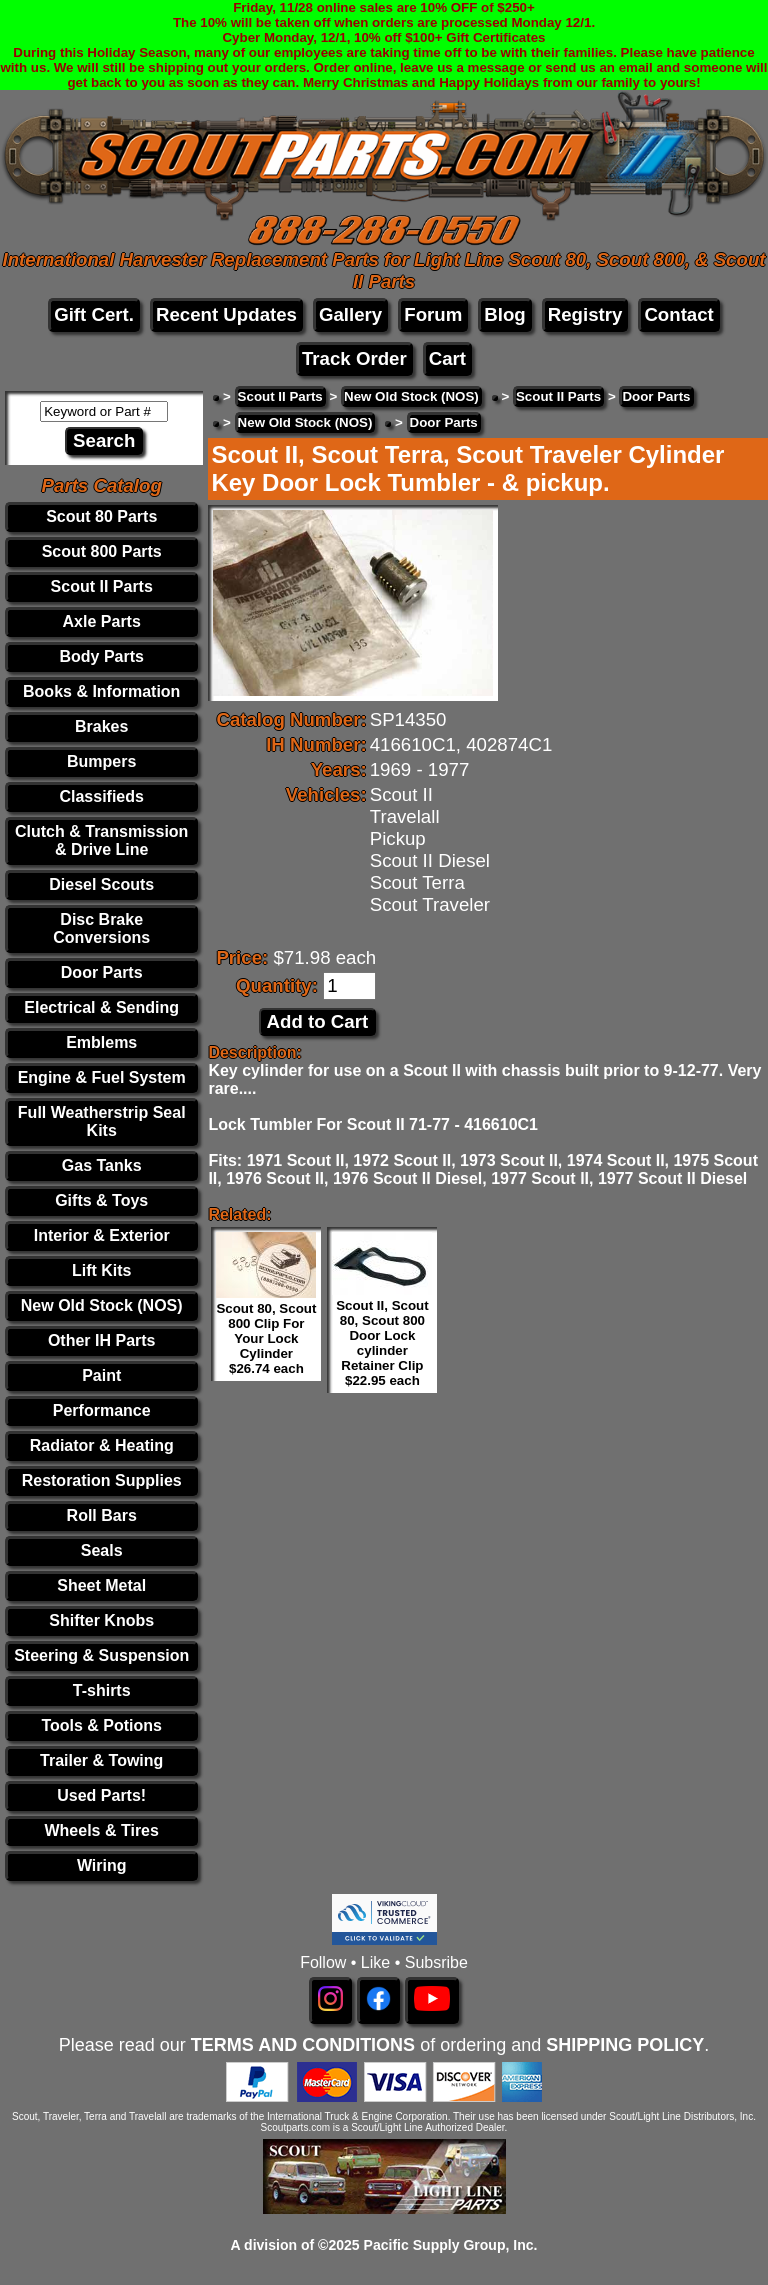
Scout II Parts (102, 586)
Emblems (101, 1042)
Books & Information (101, 691)
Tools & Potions (101, 1725)
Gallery (350, 314)
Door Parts (102, 972)
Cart (447, 358)
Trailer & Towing (101, 1760)
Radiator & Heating (102, 1445)
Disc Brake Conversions (101, 928)
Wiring (102, 1865)
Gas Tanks (102, 1165)
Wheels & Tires (101, 1830)
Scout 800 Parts (102, 551)
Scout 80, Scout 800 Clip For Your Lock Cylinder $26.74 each (266, 1338)
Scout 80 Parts (101, 516)
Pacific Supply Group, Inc (449, 2245)
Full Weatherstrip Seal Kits (102, 1121)
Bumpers (101, 761)
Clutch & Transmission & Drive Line (101, 840)
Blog (504, 314)
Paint (101, 1375)
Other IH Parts (102, 1340)
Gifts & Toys (101, 1200)
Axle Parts (102, 621)
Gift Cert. (94, 314)
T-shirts (102, 1690)
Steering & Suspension (101, 1655)
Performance (102, 1410)
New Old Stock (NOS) (102, 1305)
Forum (433, 314)
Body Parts (101, 656)
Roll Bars (102, 1515)
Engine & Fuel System (102, 1077)
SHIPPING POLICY (625, 2045)
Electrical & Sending (101, 1007)
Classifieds (101, 796)
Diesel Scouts (101, 884)
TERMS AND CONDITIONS (303, 2045)
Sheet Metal (101, 1585)
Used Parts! (101, 1795)
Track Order (354, 358)
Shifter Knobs (101, 1620)
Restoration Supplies (102, 1480)
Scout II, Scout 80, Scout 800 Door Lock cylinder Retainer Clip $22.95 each (382, 1343)
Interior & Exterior (102, 1235)
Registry (585, 314)
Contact (678, 314)
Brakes (101, 726)
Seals (102, 1550)
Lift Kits (102, 1270)
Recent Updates (226, 314)
